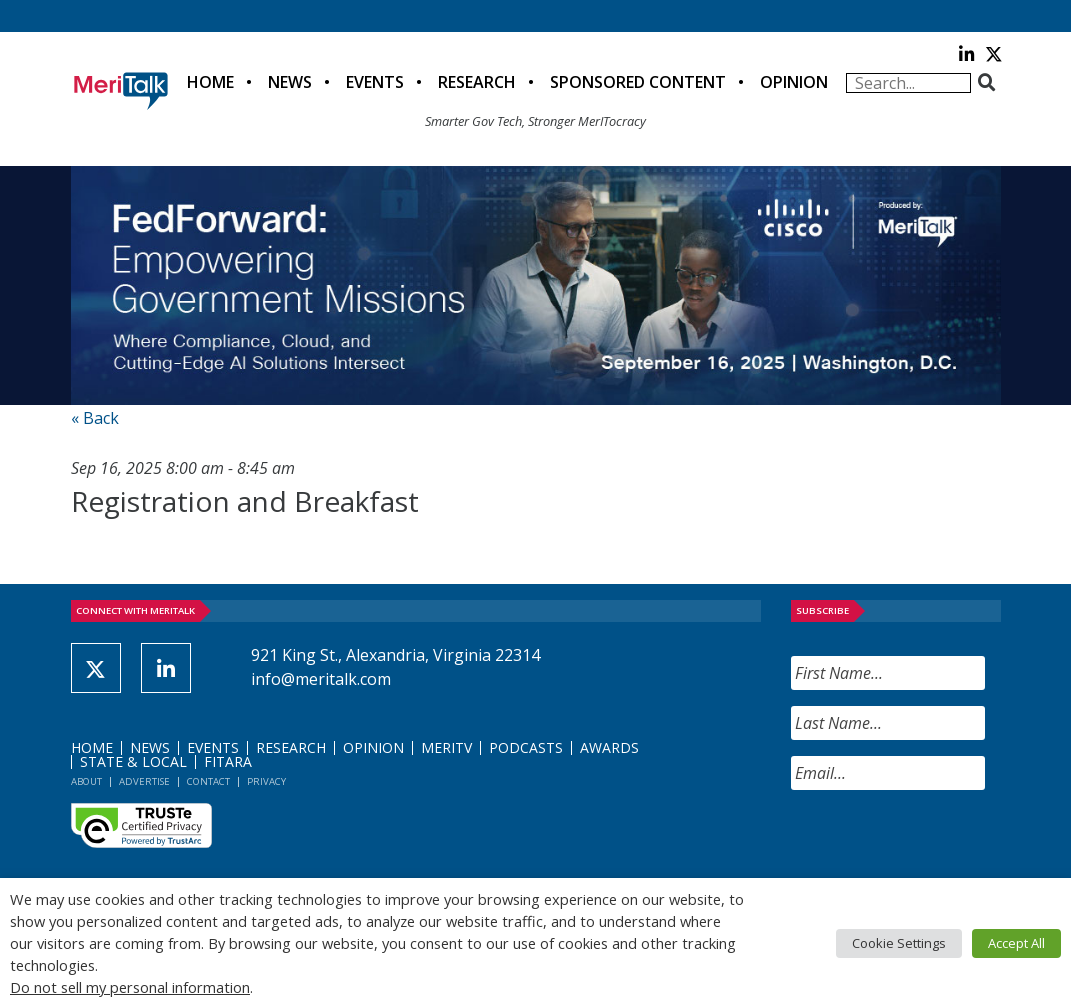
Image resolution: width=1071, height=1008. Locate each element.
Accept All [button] (1016, 943)
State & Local (133, 761)
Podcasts (526, 747)
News (290, 82)
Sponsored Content (638, 82)
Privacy (266, 781)
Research (477, 82)
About (86, 781)
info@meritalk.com (321, 679)
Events (375, 82)
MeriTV (446, 747)
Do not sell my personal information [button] (130, 987)
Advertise (144, 781)
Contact (208, 781)
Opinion (794, 82)
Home (210, 82)
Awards (609, 747)
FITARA (228, 761)
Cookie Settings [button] (899, 943)
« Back (95, 418)
